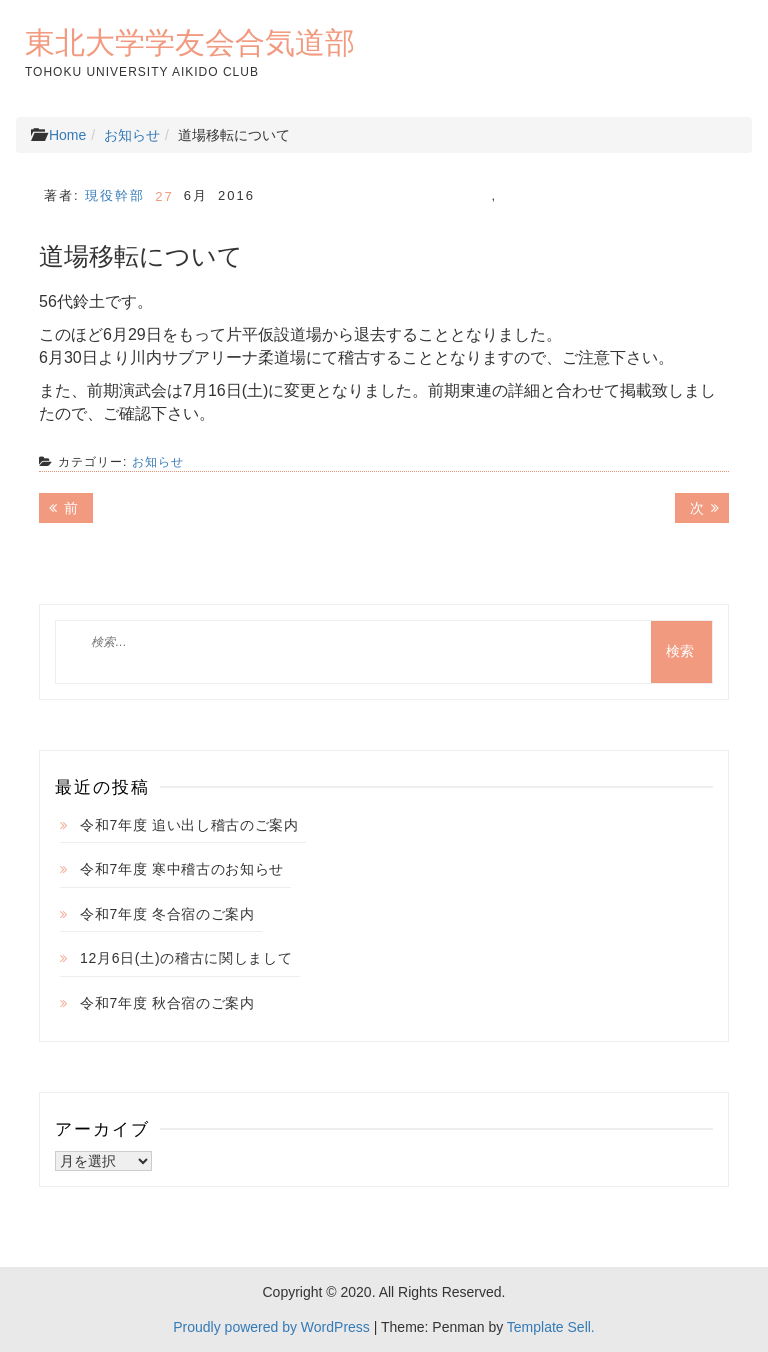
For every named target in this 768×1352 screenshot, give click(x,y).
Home (67, 135)
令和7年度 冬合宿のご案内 (167, 914)
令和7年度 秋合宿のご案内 (167, 1003)
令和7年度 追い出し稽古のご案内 (189, 825)
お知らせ (132, 135)
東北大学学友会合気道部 (190, 42)
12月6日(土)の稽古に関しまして (186, 958)
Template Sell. (551, 1327)
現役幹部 (115, 195)
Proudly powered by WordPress (271, 1327)
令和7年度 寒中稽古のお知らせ (182, 869)
